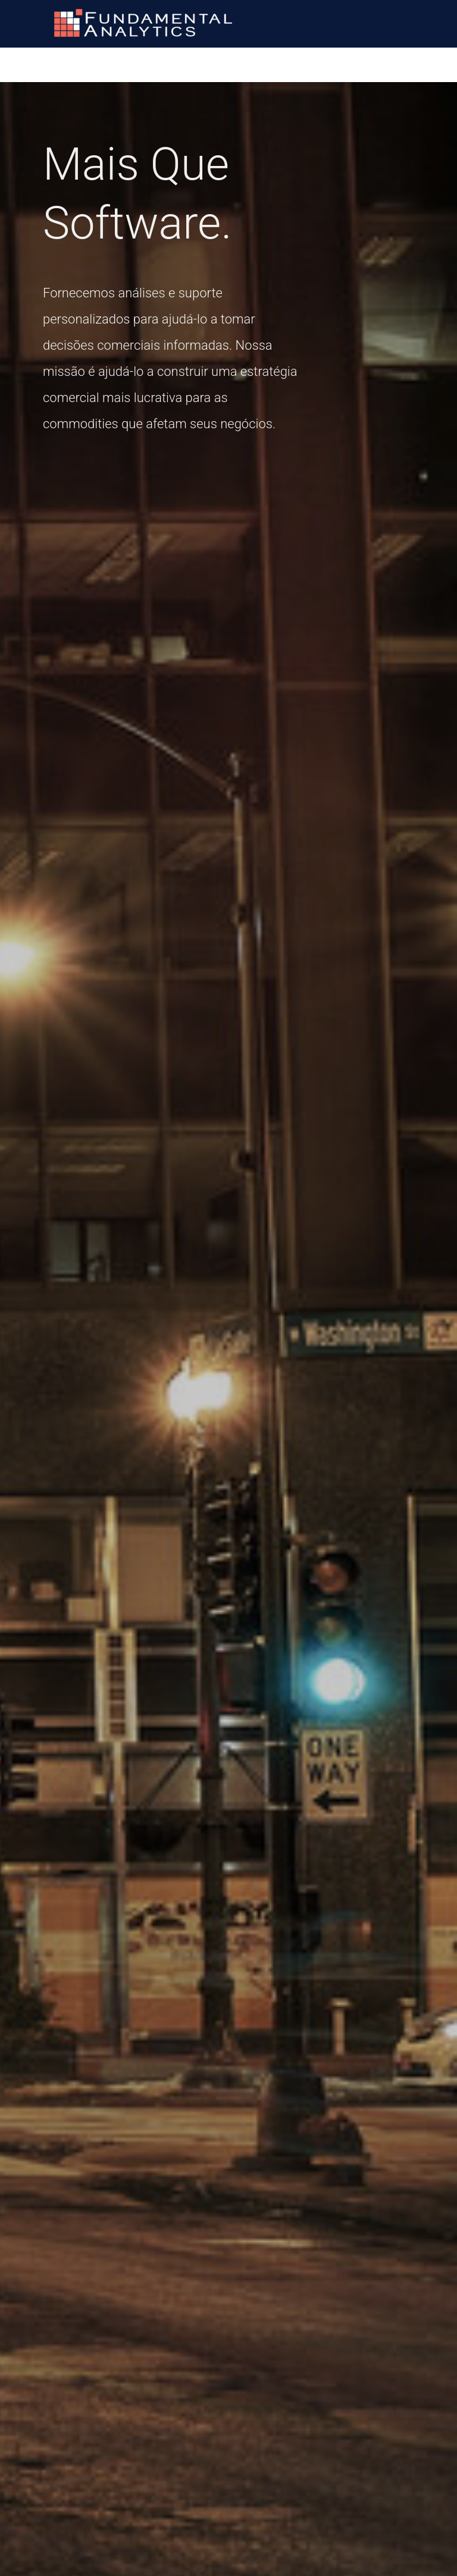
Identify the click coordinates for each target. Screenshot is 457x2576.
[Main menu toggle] (433, 23)
